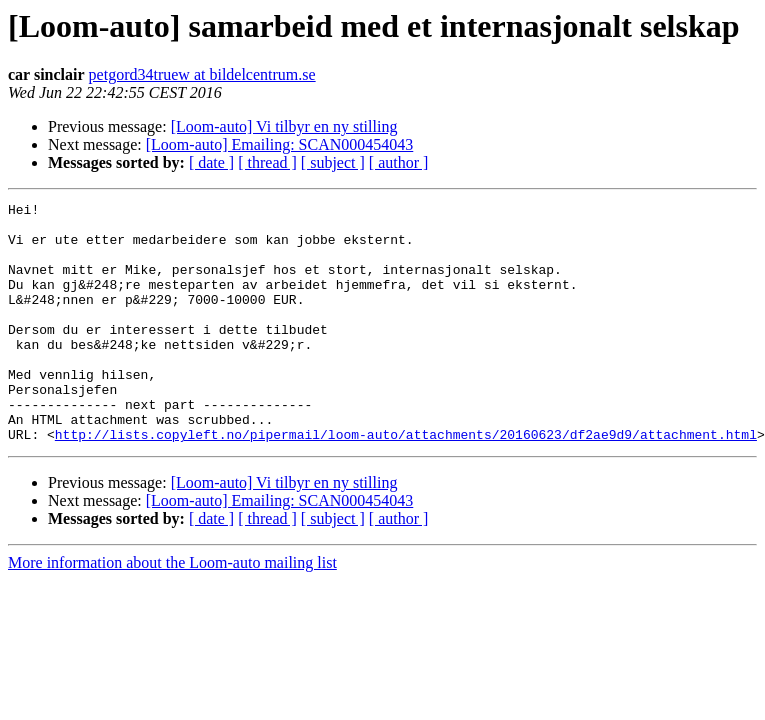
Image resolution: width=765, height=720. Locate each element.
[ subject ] (333, 162)
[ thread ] (267, 162)
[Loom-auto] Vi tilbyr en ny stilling (284, 126)
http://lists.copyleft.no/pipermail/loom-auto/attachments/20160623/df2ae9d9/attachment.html (406, 482)
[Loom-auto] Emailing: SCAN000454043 (280, 144)
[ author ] (399, 162)
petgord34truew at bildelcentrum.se (202, 74)
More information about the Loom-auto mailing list (172, 610)
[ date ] (211, 162)
